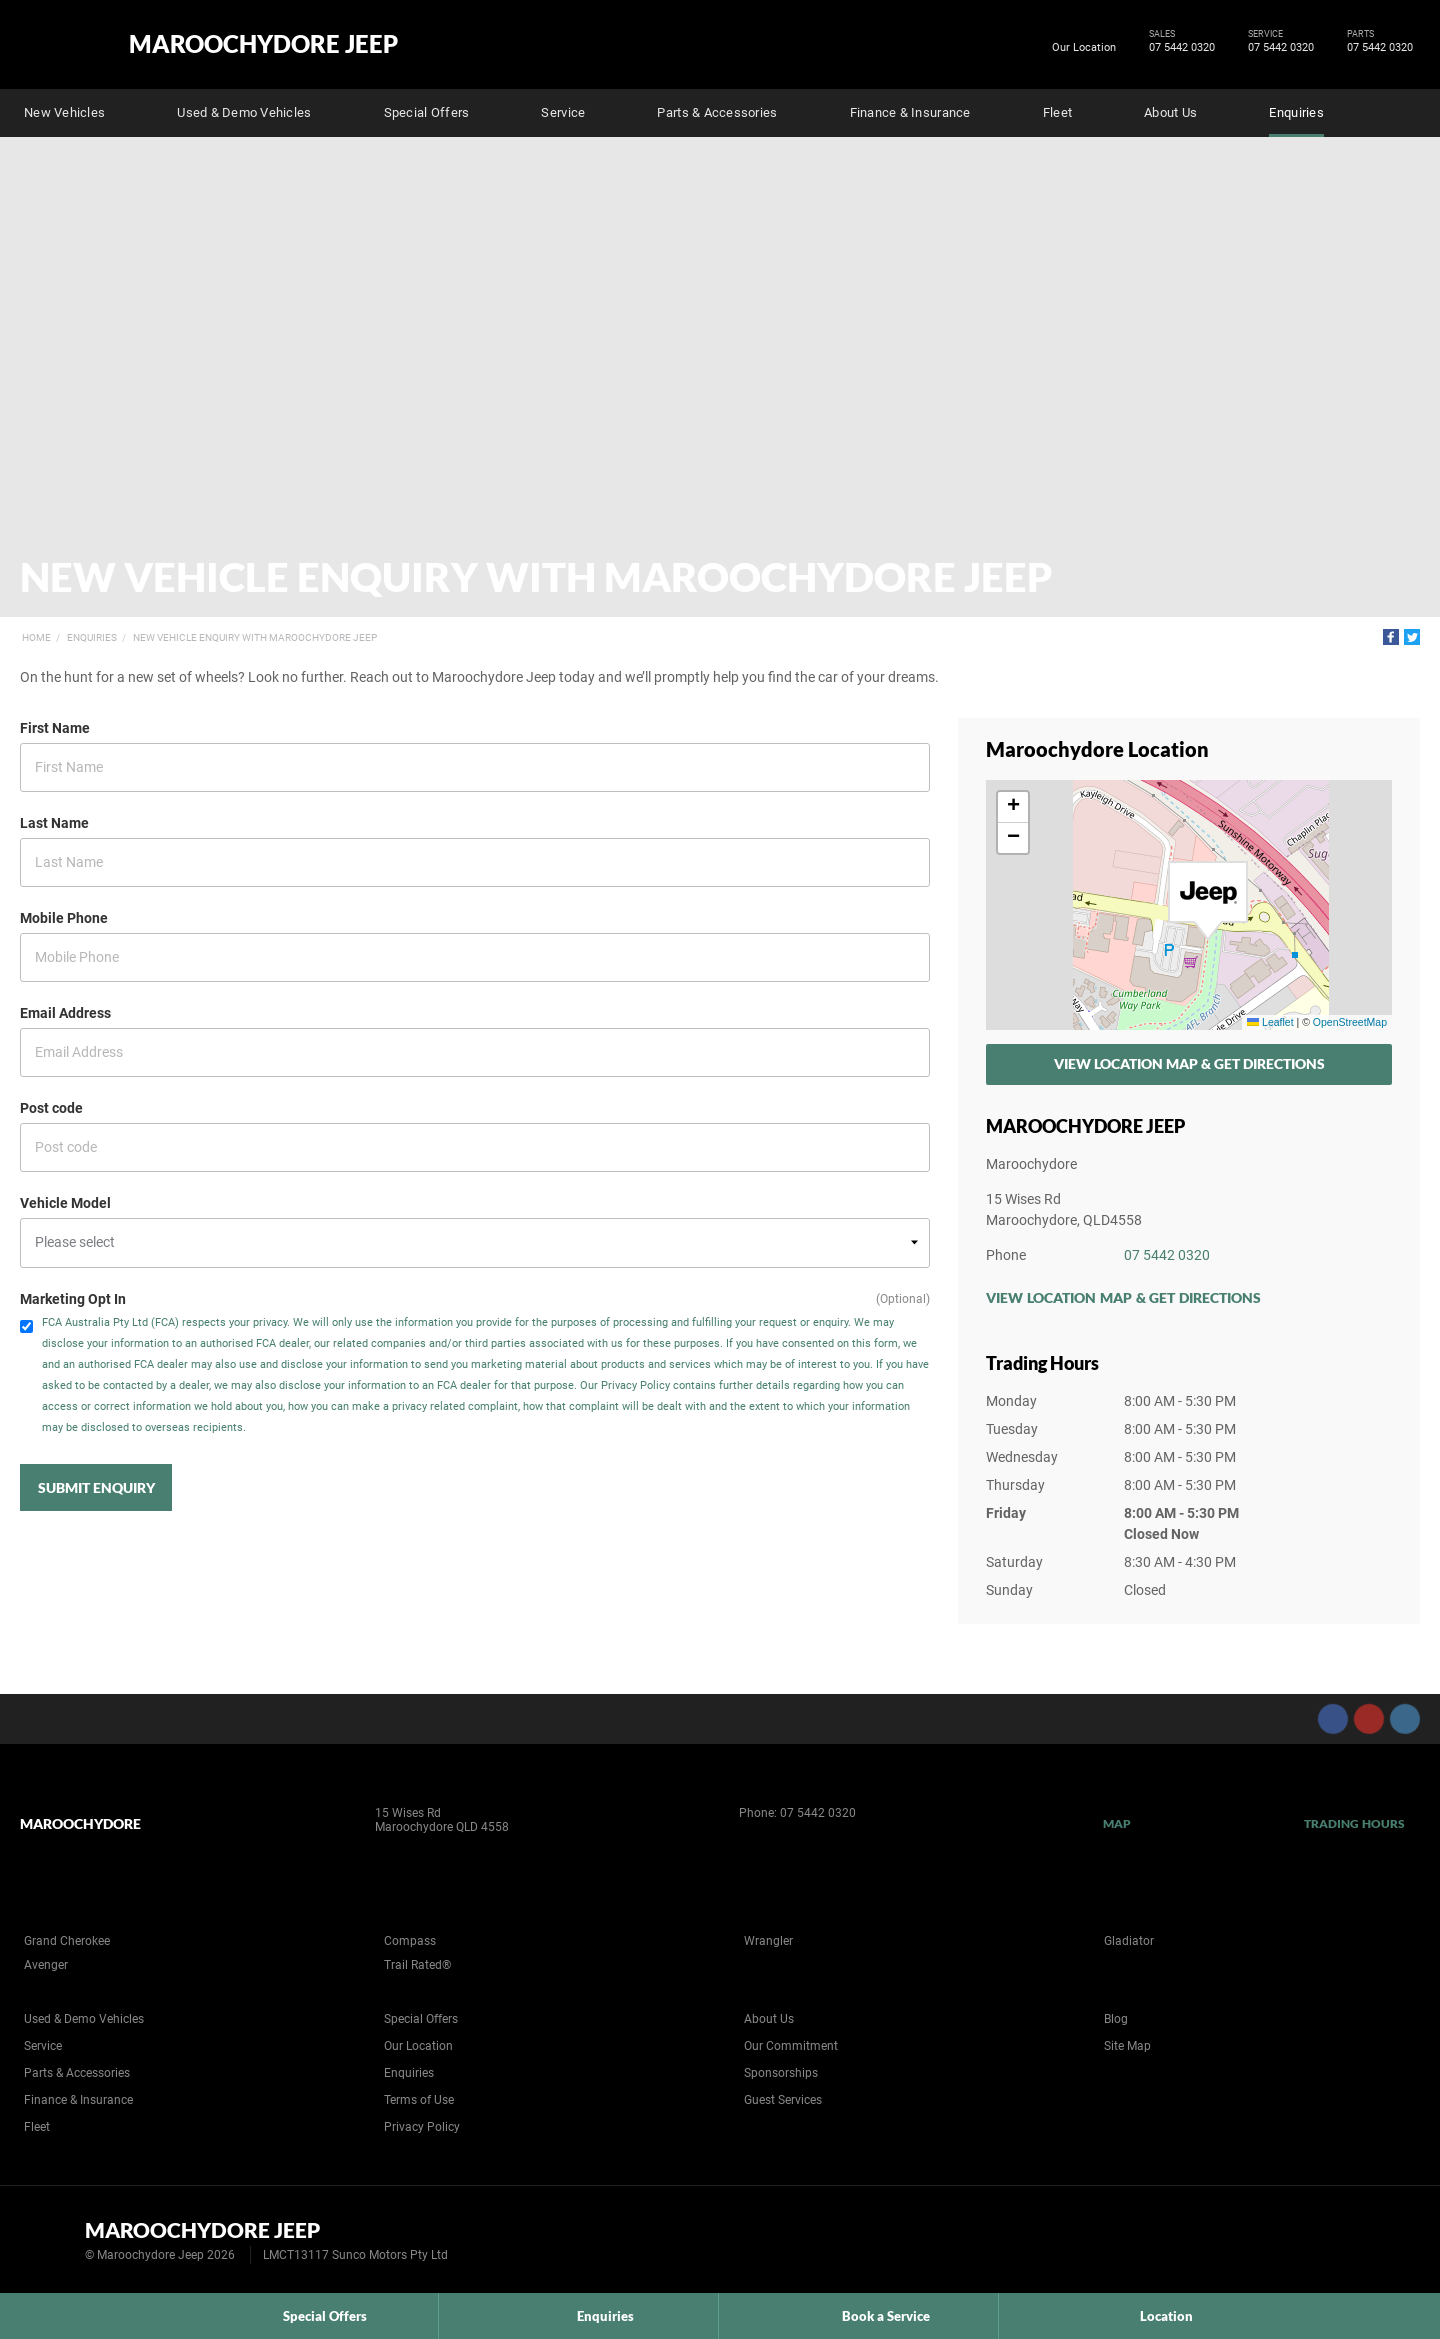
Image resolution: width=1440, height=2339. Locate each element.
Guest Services (783, 2100)
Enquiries (1296, 112)
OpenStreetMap (1350, 1022)
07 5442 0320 (1178, 48)
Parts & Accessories (717, 112)
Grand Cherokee (67, 1941)
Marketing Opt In (73, 1299)
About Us (1170, 112)
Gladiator (1129, 1941)
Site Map (1127, 2046)
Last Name (54, 823)
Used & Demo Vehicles (244, 112)
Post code (51, 1108)
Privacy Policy (422, 2127)
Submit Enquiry (96, 1487)
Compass (410, 1941)
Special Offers (427, 112)
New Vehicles (64, 112)
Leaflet (1270, 1022)
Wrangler (768, 1941)
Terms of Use (419, 2100)
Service (563, 112)
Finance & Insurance (910, 112)
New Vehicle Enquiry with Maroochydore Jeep (255, 637)
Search (1406, 110)
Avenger (46, 1965)
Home (36, 637)
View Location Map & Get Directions (1189, 1063)
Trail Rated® (417, 1965)
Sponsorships (781, 2073)
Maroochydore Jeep (263, 44)
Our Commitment (791, 2046)
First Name (55, 728)
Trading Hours (1354, 1823)
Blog (1116, 2019)
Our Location (1084, 47)
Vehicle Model (65, 1203)
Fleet (1057, 112)
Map (1117, 1823)
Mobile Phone (64, 918)
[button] (1208, 901)
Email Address (65, 1013)
